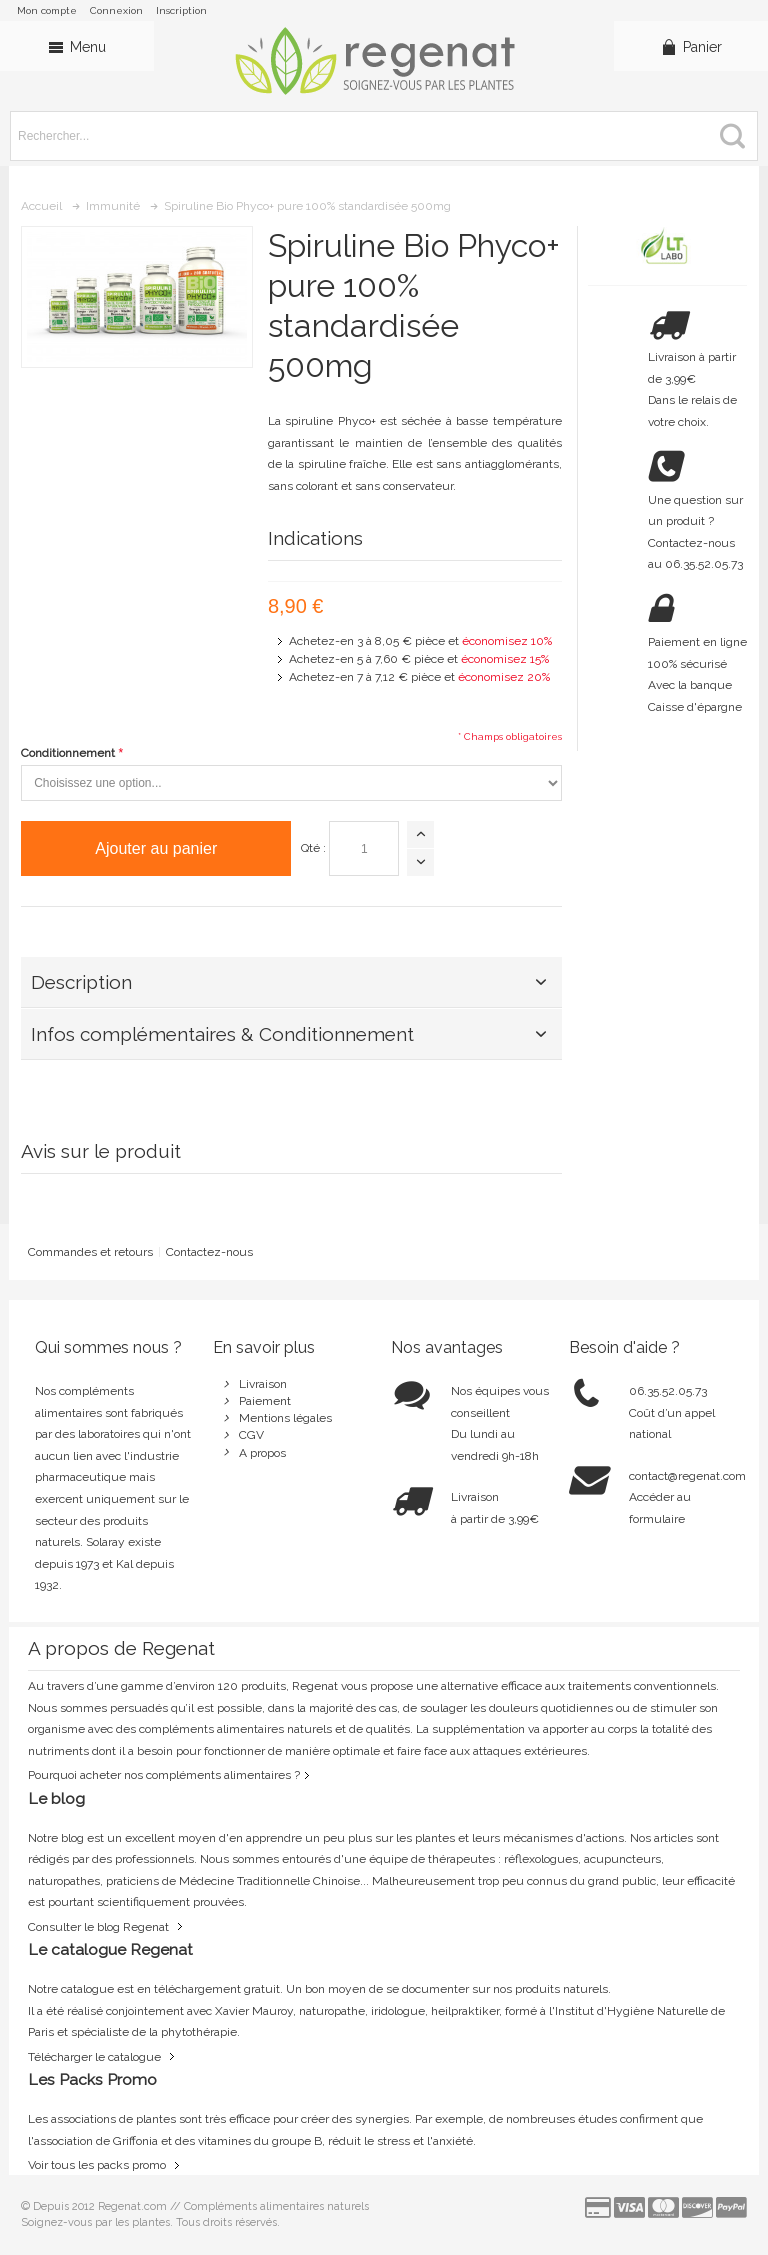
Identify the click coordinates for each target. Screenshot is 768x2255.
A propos (262, 1453)
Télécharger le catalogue (94, 2057)
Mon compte (47, 10)
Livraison (263, 1384)
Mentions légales (285, 1418)
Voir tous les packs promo (97, 2165)
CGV (251, 1435)
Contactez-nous (209, 1252)
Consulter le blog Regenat (98, 1927)
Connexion (116, 10)
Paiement (265, 1401)
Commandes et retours (90, 1252)
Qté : (313, 848)
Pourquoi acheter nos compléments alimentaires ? (164, 1775)
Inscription (181, 10)
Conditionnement (68, 753)
